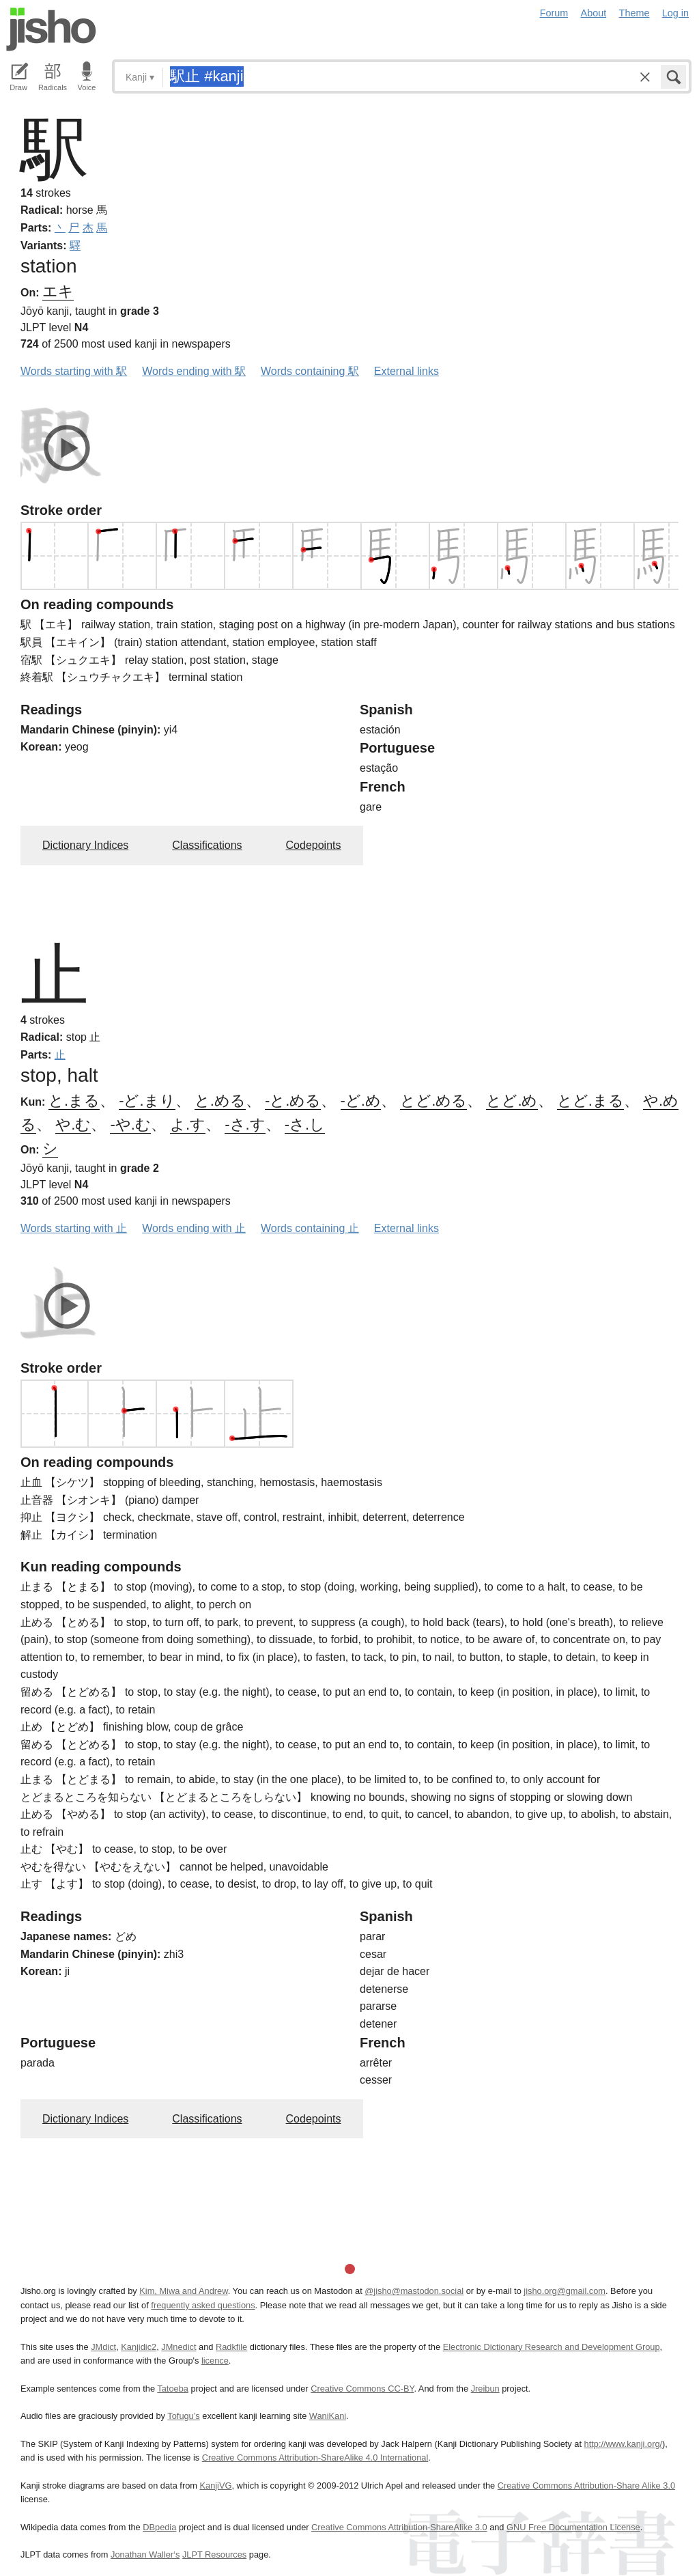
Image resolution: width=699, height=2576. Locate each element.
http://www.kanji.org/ (623, 2444)
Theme (634, 13)
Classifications (207, 845)
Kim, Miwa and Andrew (183, 2291)
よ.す (187, 1124)
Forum (554, 13)
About (594, 13)
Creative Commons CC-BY (362, 2388)
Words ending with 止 (194, 1228)
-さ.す (245, 1124)
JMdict (103, 2347)
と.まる (74, 1100)
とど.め (511, 1100)
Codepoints (313, 845)
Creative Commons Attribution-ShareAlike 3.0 (399, 2527)
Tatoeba (172, 2388)
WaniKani (327, 2416)
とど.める (433, 1100)
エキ (58, 291)
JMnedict (178, 2347)
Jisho (51, 29)
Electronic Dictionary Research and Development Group (551, 2347)
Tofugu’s (183, 2416)
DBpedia (159, 2527)
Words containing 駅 (310, 371)
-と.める (293, 1100)
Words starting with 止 (73, 1228)
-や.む (130, 1124)
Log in (675, 13)
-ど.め (361, 1100)
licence (215, 2360)
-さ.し (305, 1124)
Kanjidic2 (138, 2347)
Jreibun (485, 2388)
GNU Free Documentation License (573, 2527)
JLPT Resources (214, 2554)
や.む (73, 1124)
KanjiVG (215, 2485)
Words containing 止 (310, 1228)
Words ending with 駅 (194, 371)
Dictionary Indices (85, 845)
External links (406, 371)
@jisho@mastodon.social (414, 2291)
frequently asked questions (203, 2305)
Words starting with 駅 (73, 371)
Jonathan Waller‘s (145, 2554)
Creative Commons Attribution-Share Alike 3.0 (586, 2485)
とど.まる (590, 1100)
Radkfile (231, 2347)
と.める (220, 1100)
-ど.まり (147, 1100)
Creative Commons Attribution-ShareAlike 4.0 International (315, 2457)
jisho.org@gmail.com (564, 2291)
